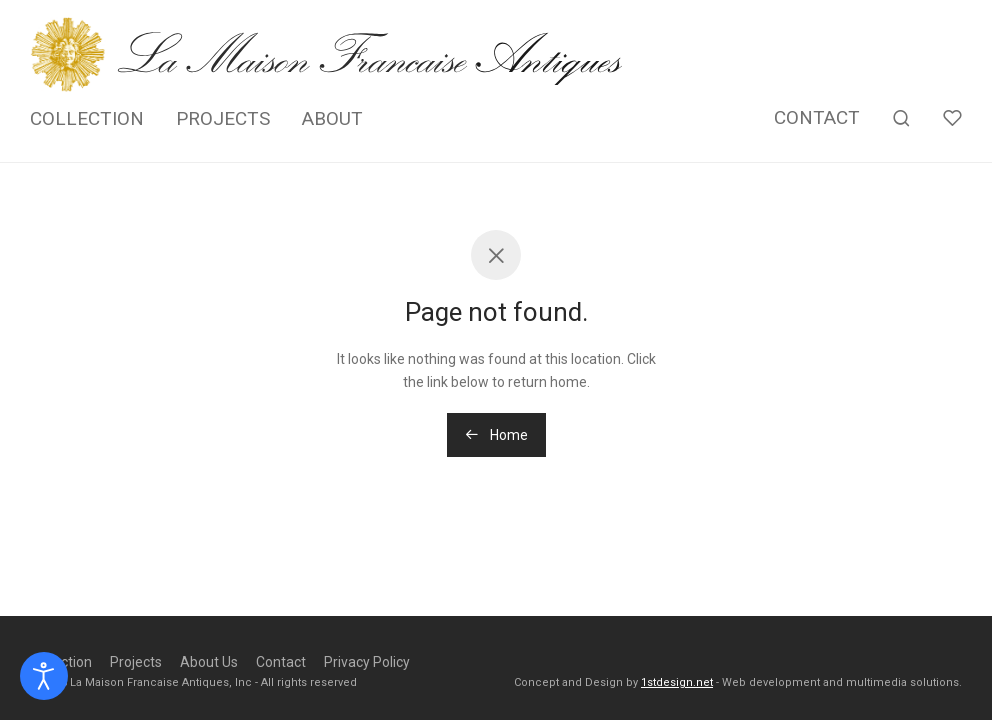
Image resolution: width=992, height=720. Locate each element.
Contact (281, 662)
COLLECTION (87, 118)
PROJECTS (223, 118)
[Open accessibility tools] (44, 676)
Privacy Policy (367, 662)
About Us (209, 662)
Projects (136, 662)
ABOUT (332, 118)
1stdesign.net (677, 682)
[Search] (901, 118)
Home (496, 435)
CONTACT (817, 117)
